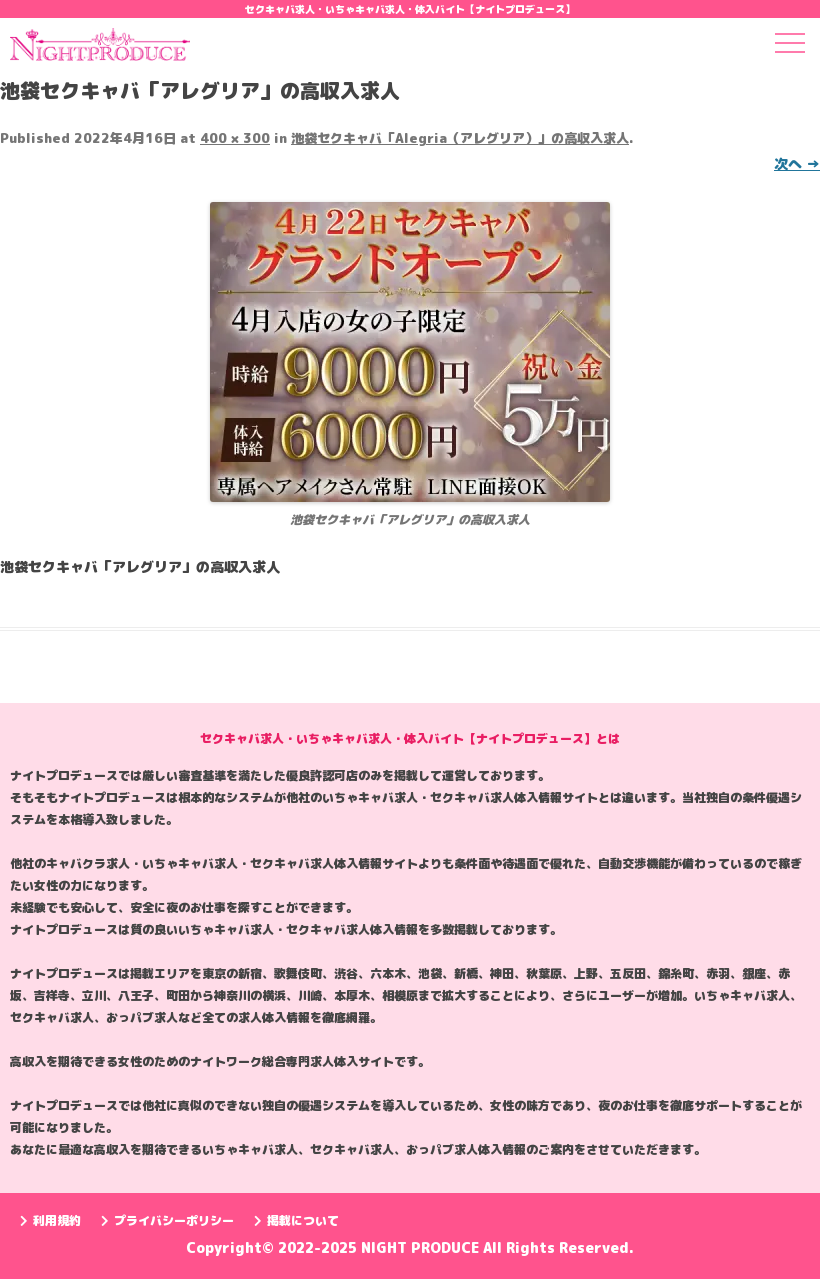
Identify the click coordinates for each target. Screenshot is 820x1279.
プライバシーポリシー (167, 1220)
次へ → (797, 163)
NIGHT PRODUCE (422, 1247)
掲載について (296, 1220)
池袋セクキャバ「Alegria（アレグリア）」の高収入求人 (460, 138)
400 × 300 (235, 138)
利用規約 (50, 1220)
